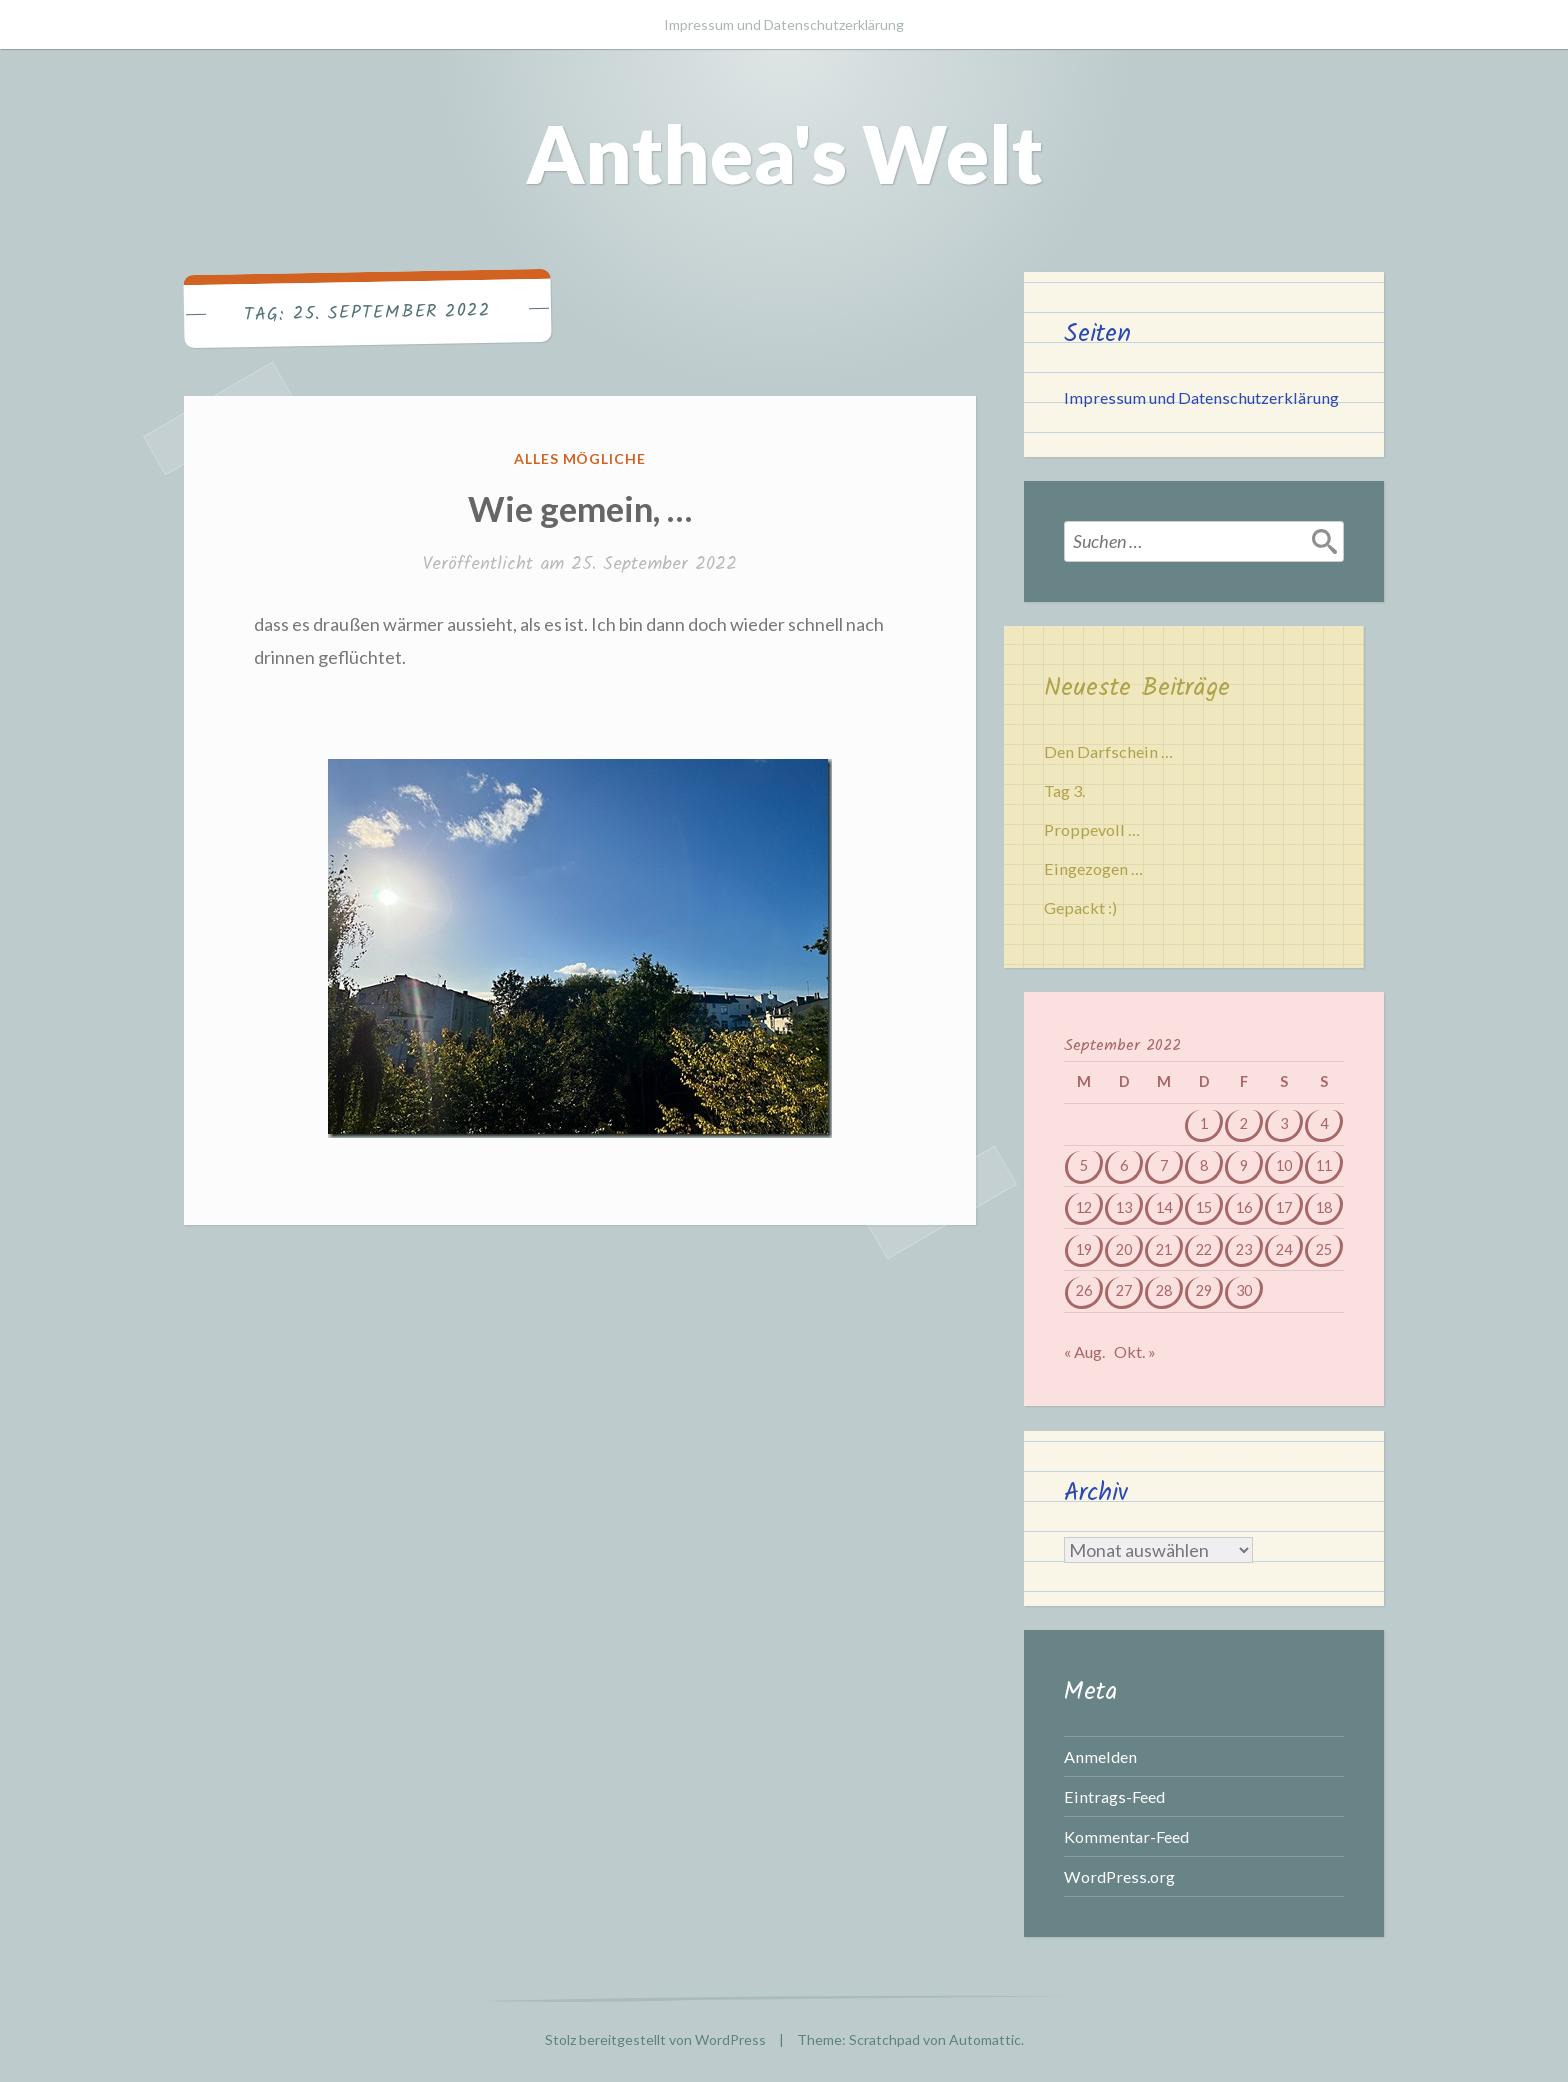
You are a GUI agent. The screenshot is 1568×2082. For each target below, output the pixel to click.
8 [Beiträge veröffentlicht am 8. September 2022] (1204, 1165)
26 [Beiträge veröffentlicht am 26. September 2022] (1084, 1290)
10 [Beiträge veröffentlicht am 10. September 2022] (1284, 1165)
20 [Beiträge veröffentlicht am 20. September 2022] (1124, 1249)
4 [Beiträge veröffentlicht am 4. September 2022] (1324, 1123)
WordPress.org (1119, 1876)
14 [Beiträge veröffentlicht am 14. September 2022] (1164, 1207)
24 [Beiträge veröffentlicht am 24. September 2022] (1284, 1249)
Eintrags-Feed (1114, 1796)
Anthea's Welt (784, 153)
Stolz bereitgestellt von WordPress (655, 2039)
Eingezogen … (1093, 868)
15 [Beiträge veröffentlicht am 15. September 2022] (1204, 1207)
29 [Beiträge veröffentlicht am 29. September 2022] (1204, 1290)
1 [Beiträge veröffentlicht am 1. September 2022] (1204, 1123)
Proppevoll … (1092, 829)
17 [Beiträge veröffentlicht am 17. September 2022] (1284, 1207)
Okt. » (1135, 1351)
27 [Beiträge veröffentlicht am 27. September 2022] (1124, 1290)
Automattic (985, 2039)
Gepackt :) (1080, 907)
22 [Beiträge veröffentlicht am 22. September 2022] (1204, 1249)
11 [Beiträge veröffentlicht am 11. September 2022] (1324, 1165)
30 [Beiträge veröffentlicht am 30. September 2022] (1244, 1290)
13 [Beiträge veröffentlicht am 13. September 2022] (1124, 1207)
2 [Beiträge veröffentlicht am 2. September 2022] (1244, 1123)
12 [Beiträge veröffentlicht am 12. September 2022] (1084, 1207)
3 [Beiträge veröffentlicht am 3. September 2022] (1284, 1123)
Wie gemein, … (580, 508)
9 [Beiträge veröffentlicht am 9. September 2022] (1244, 1165)
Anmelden (1100, 1756)
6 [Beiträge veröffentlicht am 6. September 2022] (1124, 1165)
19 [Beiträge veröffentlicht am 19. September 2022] (1084, 1249)
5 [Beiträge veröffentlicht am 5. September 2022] (1084, 1165)
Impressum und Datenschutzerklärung (784, 24)
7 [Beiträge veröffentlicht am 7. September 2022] (1164, 1165)
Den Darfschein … (1108, 751)
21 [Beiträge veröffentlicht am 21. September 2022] (1164, 1249)
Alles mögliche (580, 458)
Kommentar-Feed (1126, 1836)
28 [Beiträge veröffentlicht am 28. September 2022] (1164, 1290)
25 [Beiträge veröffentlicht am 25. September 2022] (1324, 1249)
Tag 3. (1064, 790)
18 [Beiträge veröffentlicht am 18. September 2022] (1324, 1207)
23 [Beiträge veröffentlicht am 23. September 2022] (1244, 1249)
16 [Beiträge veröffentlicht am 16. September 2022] (1244, 1207)
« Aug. (1084, 1351)
